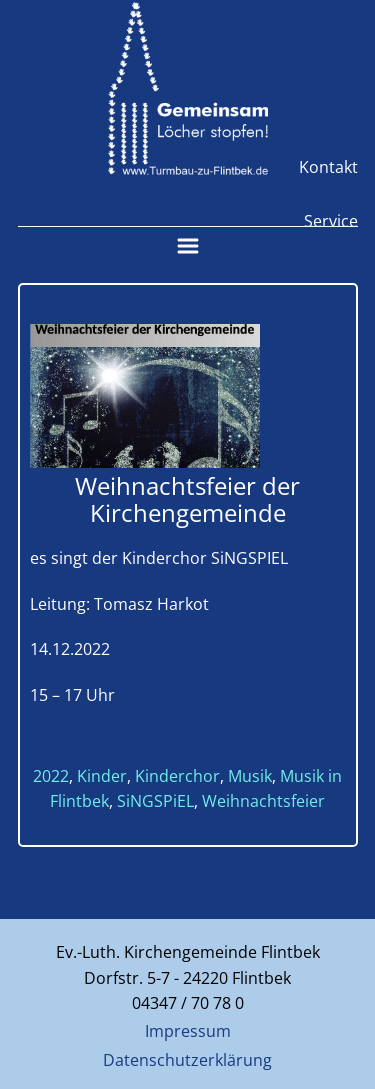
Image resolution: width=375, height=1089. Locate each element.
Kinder (102, 776)
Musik (250, 776)
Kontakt (328, 167)
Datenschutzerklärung (187, 1060)
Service (331, 221)
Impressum (188, 1031)
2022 (51, 776)
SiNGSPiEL (155, 801)
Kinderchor (177, 776)
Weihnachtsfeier (263, 801)
